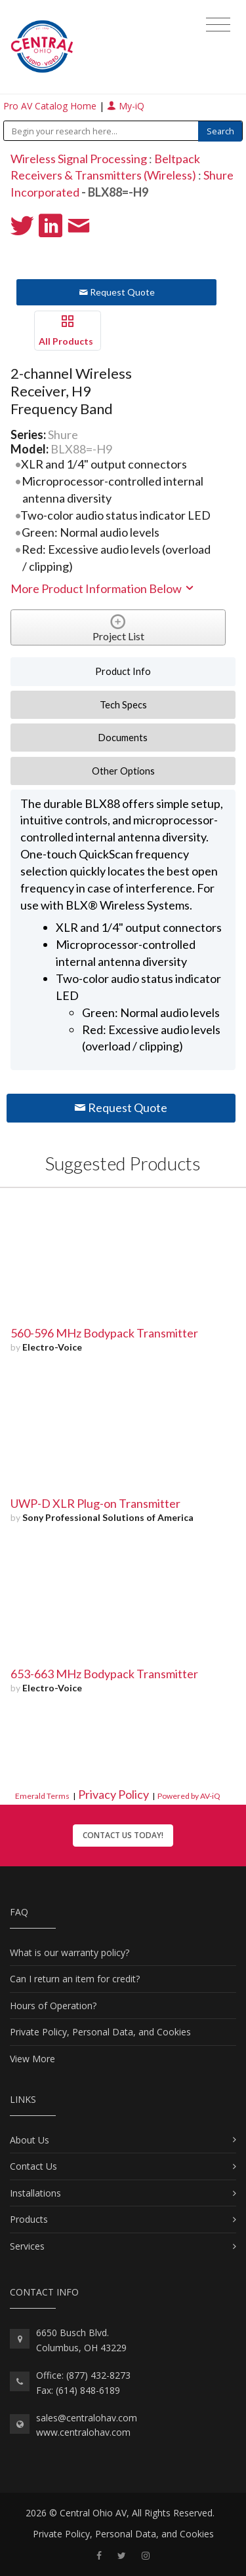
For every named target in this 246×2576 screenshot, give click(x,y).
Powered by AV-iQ (188, 1796)
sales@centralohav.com (86, 2418)
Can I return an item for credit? (75, 1978)
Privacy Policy (113, 1794)
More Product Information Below (102, 588)
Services (27, 2246)
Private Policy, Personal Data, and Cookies (100, 2032)
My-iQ (125, 106)
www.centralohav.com (83, 2432)
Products (29, 2219)
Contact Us (33, 2166)
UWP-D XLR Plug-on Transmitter (95, 1503)
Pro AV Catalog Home (51, 106)
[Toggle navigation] (218, 25)
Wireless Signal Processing (78, 158)
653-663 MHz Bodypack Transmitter (104, 1673)
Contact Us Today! (123, 1835)
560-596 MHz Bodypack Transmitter (104, 1333)
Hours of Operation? (53, 2005)
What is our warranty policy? (69, 1952)
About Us (29, 2140)
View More (32, 2058)
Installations (35, 2193)
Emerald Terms (42, 1796)
